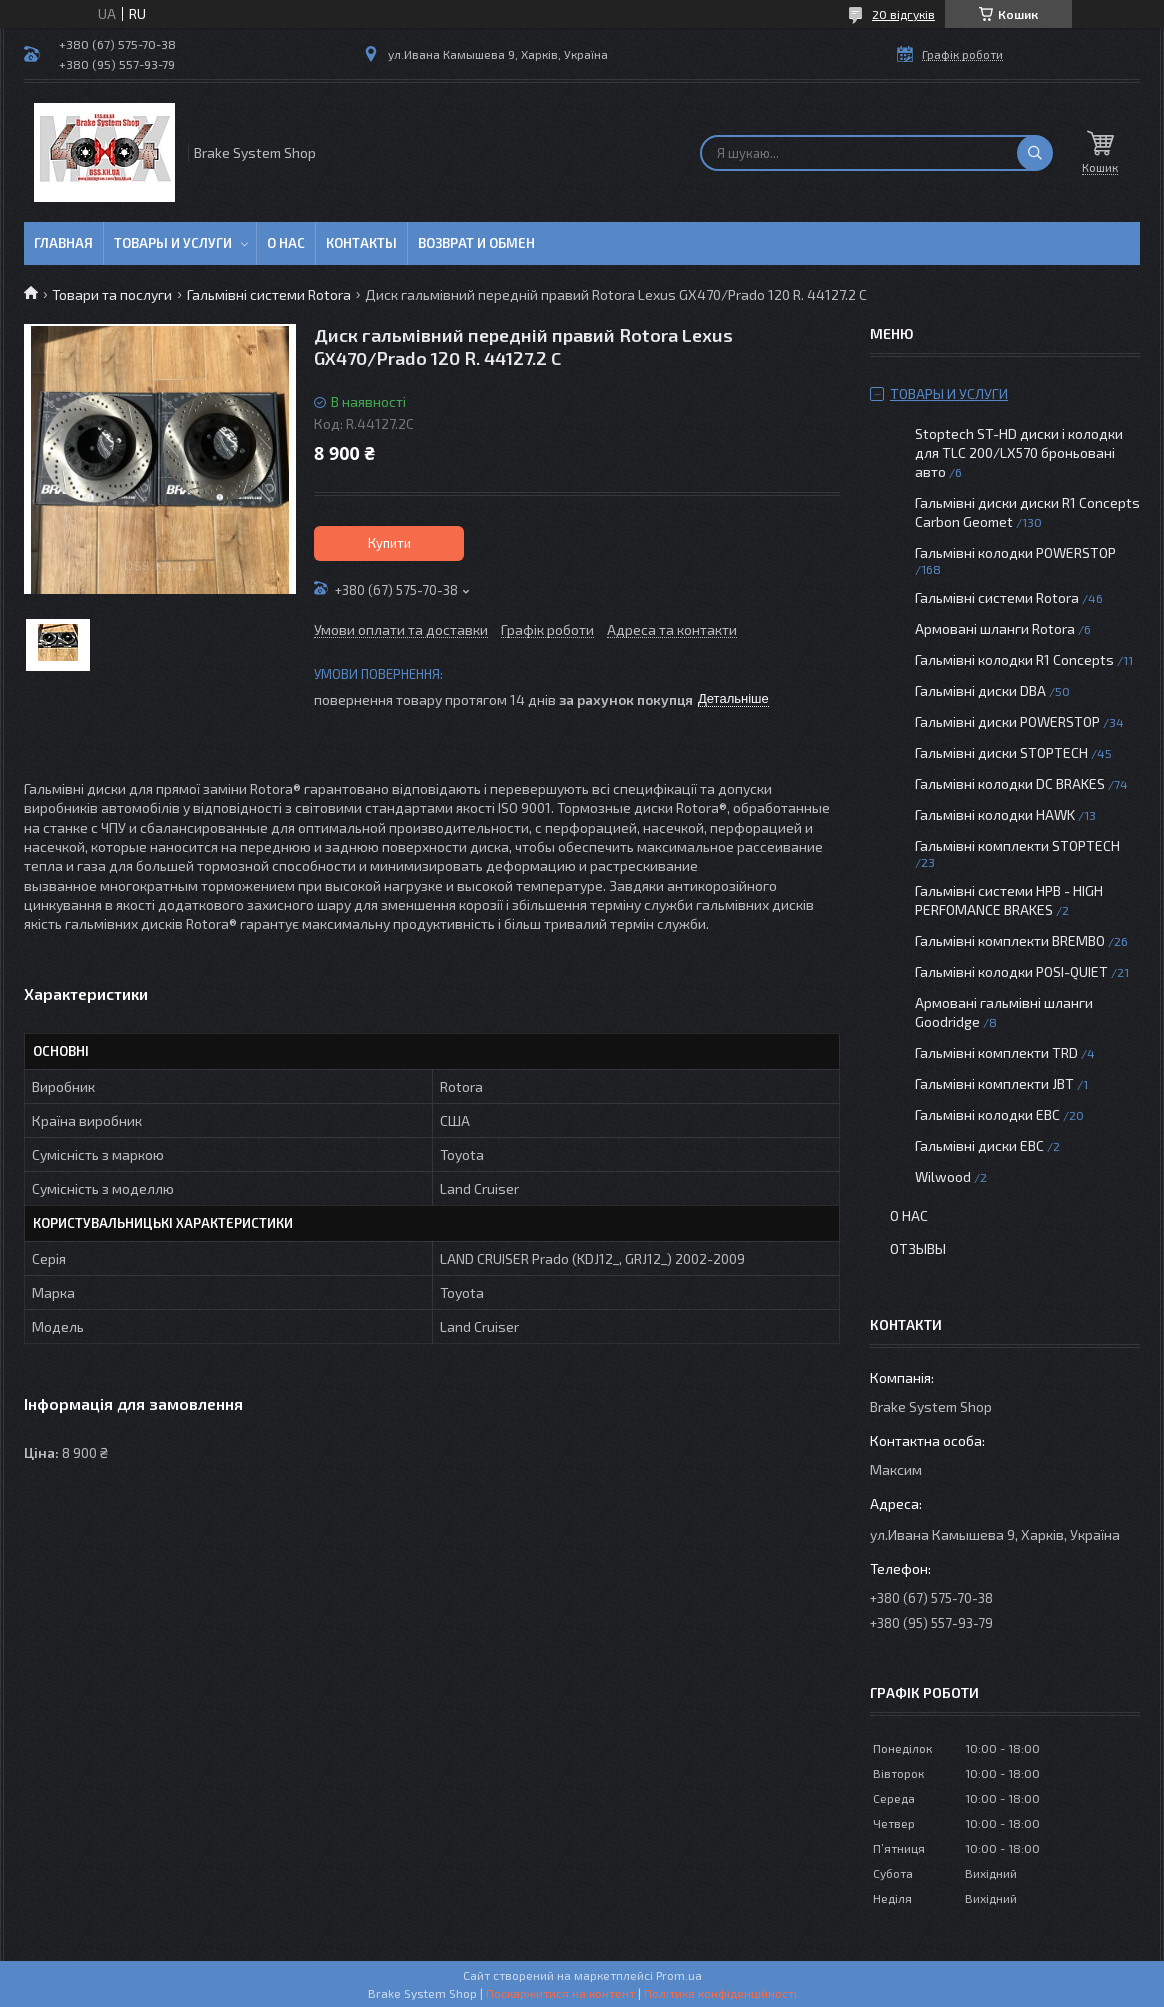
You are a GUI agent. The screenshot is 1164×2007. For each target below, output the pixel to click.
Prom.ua (679, 1975)
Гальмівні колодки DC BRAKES (1010, 783)
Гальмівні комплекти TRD (996, 1052)
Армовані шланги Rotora (995, 628)
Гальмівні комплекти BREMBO (1010, 940)
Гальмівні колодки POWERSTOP (1015, 552)
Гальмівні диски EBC (979, 1145)
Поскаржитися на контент (560, 1993)
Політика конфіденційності (720, 1993)
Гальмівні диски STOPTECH (1001, 752)
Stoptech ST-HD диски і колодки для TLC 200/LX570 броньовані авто (1019, 452)
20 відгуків (903, 14)
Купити (389, 543)
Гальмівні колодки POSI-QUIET (1011, 971)
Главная (63, 243)
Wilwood (943, 1176)
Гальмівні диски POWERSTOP (1007, 721)
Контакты (361, 243)
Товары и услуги (173, 243)
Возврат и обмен (476, 243)
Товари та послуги (112, 294)
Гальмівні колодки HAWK (995, 814)
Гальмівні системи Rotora (269, 294)
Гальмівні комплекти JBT (994, 1083)
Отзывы (918, 1248)
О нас (286, 243)
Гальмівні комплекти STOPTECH (1017, 845)
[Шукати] (1035, 153)
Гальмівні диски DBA (980, 690)
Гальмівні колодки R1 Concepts (1016, 659)
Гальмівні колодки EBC (987, 1114)
